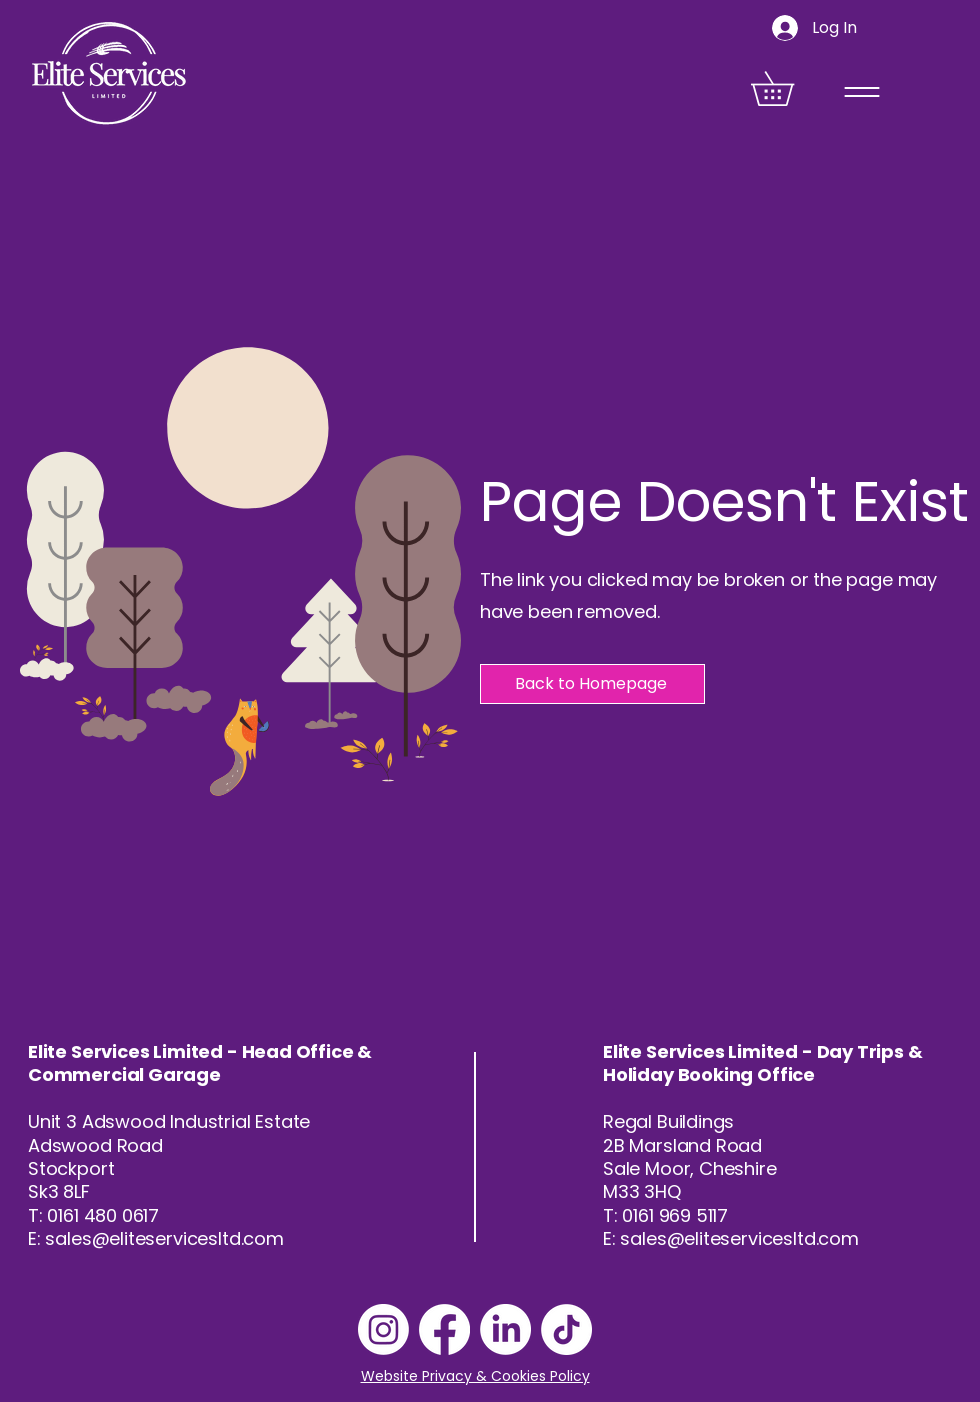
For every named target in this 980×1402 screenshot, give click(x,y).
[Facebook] (444, 1329)
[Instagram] (383, 1329)
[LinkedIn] (505, 1329)
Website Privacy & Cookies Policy (475, 1376)
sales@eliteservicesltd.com (164, 1238)
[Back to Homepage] (592, 684)
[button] (789, 88)
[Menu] (861, 91)
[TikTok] (566, 1329)
